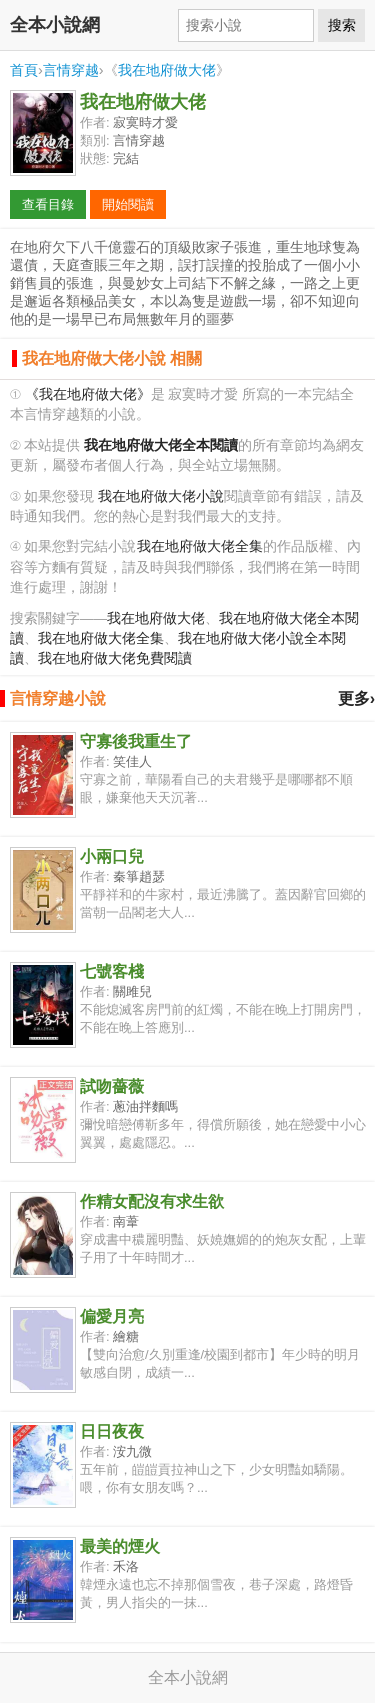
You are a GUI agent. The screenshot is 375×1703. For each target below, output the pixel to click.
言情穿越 (71, 70)
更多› (356, 698)
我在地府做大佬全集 (200, 546)
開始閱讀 (128, 204)
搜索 (342, 25)
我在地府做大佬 (167, 70)
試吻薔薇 (112, 1086)
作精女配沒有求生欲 (152, 1201)
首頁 (24, 70)
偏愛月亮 (112, 1316)
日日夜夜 (112, 1431)
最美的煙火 (120, 1546)
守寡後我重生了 (136, 741)
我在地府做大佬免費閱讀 (115, 658)
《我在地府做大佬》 (88, 394)
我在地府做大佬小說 (161, 496)
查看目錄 (48, 204)
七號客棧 (112, 971)
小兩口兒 (112, 856)
